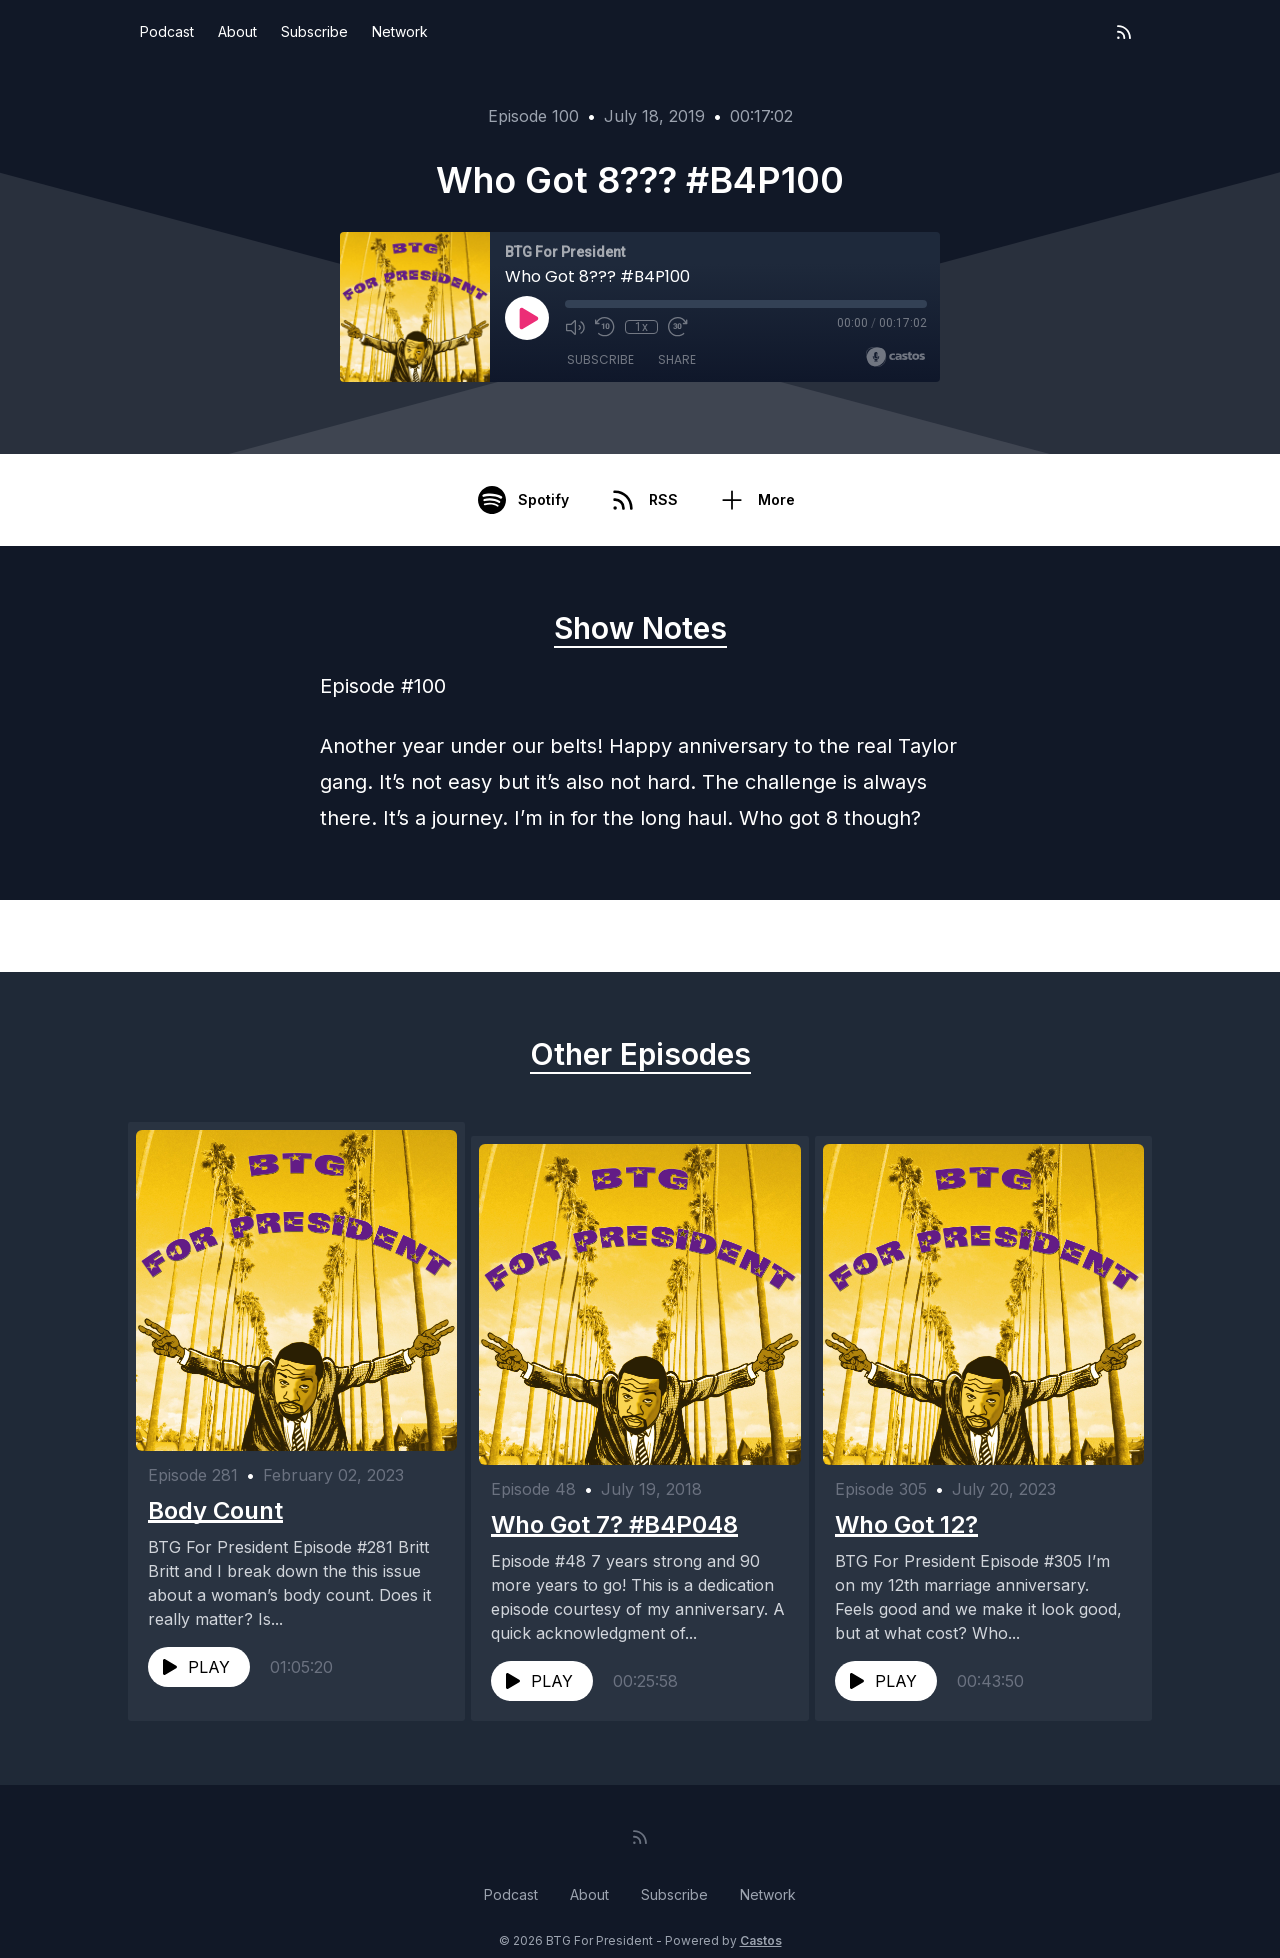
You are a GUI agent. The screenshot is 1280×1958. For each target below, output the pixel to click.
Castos (761, 1917)
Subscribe (314, 31)
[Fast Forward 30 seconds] (677, 327)
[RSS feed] (1124, 32)
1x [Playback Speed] (641, 327)
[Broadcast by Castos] (895, 357)
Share (677, 359)
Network (400, 31)
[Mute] (575, 327)
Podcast (167, 31)
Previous (231, 936)
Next (1064, 936)
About (237, 31)
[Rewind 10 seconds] (605, 327)
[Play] (527, 318)
